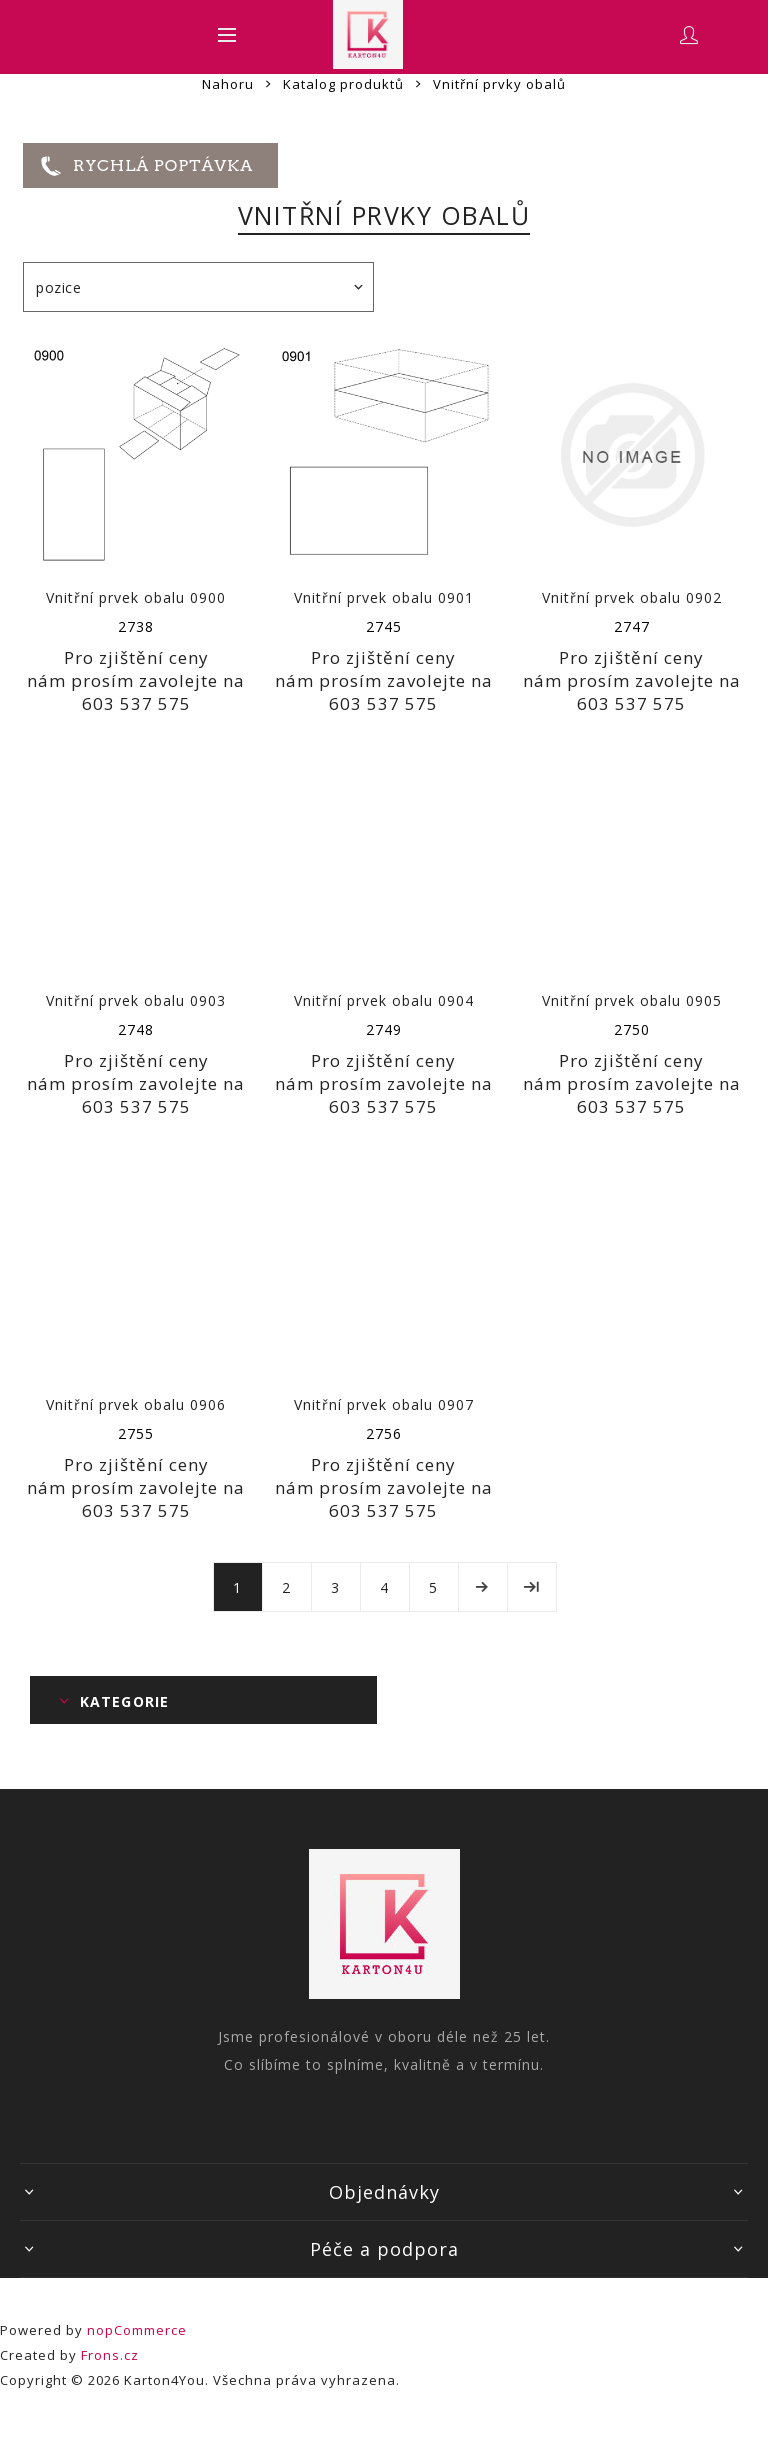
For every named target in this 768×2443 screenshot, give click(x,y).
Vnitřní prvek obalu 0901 (384, 597)
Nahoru (228, 84)
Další (483, 1587)
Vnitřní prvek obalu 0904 (384, 1000)
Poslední (532, 1587)
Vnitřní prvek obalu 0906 (136, 1404)
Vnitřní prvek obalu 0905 (632, 1000)
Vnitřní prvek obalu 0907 (384, 1404)
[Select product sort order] (198, 287)
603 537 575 (136, 703)
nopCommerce (137, 2330)
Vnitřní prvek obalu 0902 (632, 597)
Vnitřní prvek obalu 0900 (136, 597)
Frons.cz (110, 2355)
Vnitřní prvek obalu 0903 (136, 1000)
